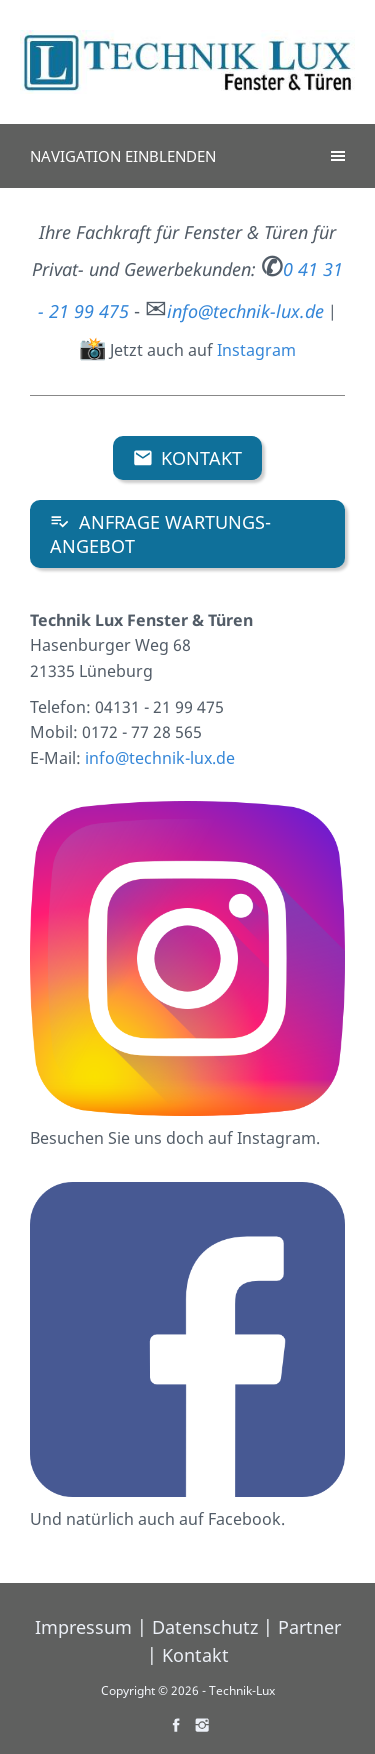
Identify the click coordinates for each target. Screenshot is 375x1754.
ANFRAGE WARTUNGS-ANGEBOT (160, 534)
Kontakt (188, 458)
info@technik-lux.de (160, 758)
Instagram (256, 350)
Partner (309, 1627)
